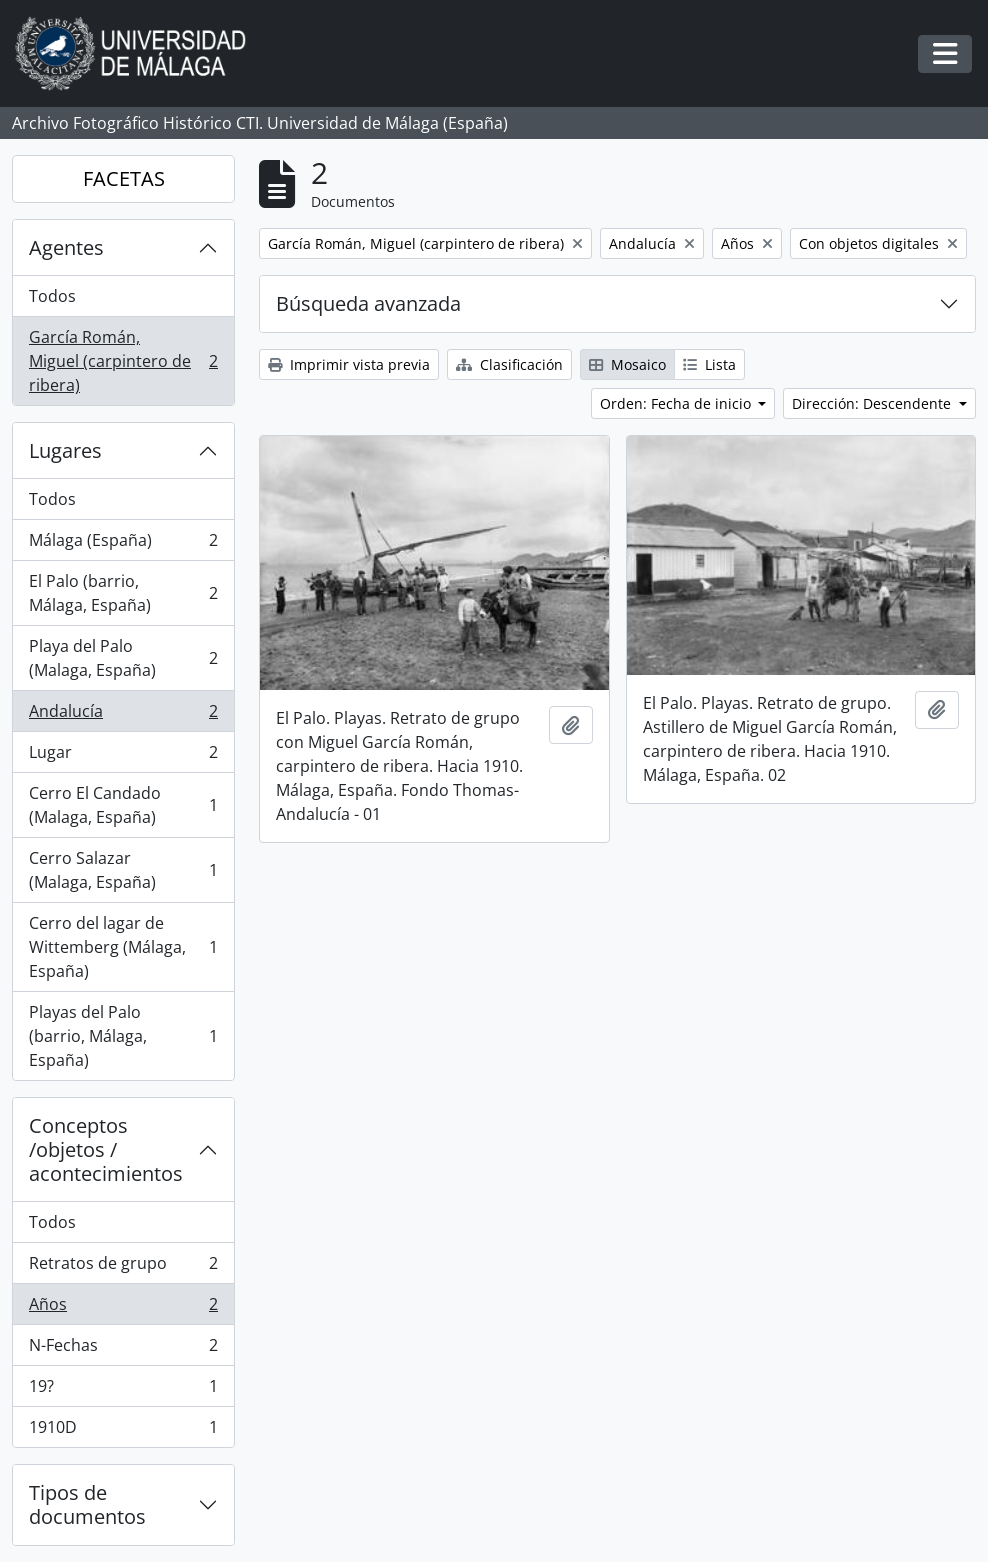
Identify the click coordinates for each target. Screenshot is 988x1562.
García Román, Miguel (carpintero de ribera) (123, 361)
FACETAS (124, 178)
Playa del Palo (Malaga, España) (123, 658)
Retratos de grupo (123, 1267)
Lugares (65, 450)
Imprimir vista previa (349, 364)
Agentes (66, 247)
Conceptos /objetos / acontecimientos (106, 1149)
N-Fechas (123, 1349)
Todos (52, 296)
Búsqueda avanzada (368, 303)
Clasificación (509, 364)
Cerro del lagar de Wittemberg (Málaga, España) (123, 947)
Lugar (123, 756)
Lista (709, 364)
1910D (123, 1431)
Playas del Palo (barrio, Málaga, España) (123, 1036)
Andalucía (123, 715)
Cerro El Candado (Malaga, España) (123, 805)
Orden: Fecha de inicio (677, 403)
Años (123, 1308)
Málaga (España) (123, 544)
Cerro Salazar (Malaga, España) (123, 870)
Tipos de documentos (87, 1504)
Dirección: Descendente (873, 403)
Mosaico (627, 364)
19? (123, 1390)
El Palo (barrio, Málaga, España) (123, 593)
